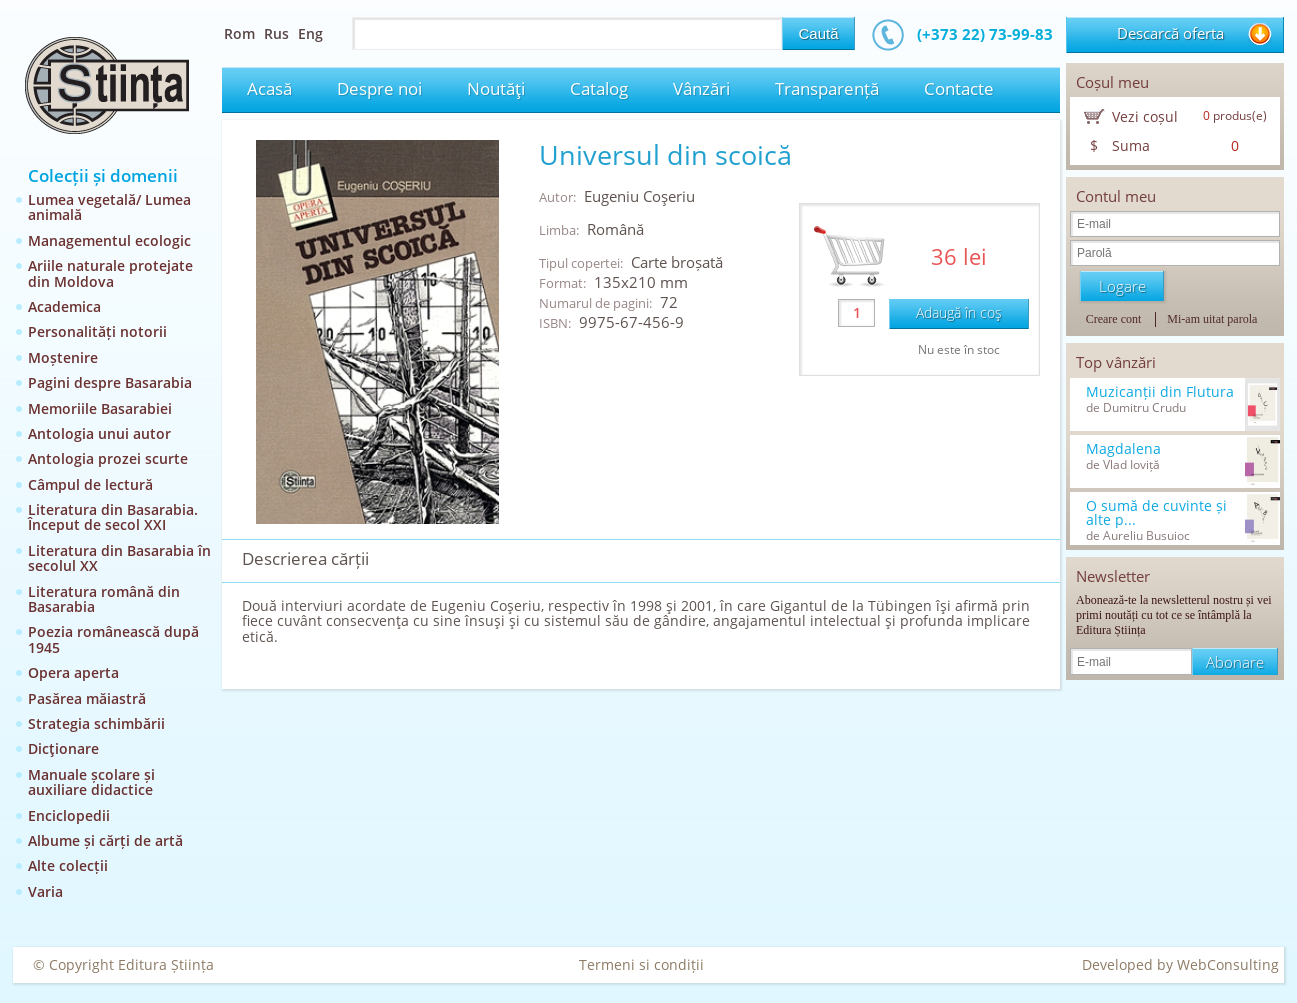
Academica (64, 306)
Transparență (827, 88)
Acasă (269, 88)
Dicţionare (63, 748)
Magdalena (1123, 449)
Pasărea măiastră (87, 698)
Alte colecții (68, 865)
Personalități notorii (97, 331)
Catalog (599, 88)
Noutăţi (496, 88)
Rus (276, 33)
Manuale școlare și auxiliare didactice (91, 782)
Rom (239, 33)
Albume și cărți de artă (105, 840)
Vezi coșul (1145, 116)
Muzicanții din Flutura (1160, 392)
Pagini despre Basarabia (110, 382)
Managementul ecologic (109, 240)
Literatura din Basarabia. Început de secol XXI (113, 517)
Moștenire (63, 357)
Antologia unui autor (99, 433)
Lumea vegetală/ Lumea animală (109, 207)
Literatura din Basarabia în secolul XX (119, 558)
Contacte (959, 88)
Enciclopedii (69, 815)
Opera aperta (73, 672)
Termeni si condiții (641, 964)
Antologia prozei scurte (108, 458)
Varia (45, 891)
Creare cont (1114, 319)
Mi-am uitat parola (1212, 319)
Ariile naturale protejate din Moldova (110, 273)
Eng (310, 33)
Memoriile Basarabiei (100, 408)
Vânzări (701, 88)
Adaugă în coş (959, 312)
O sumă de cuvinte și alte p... (1156, 513)
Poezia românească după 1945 (113, 639)
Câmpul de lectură (90, 484)
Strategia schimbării (96, 723)
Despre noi (379, 88)
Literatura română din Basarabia (104, 599)
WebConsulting (1228, 964)
